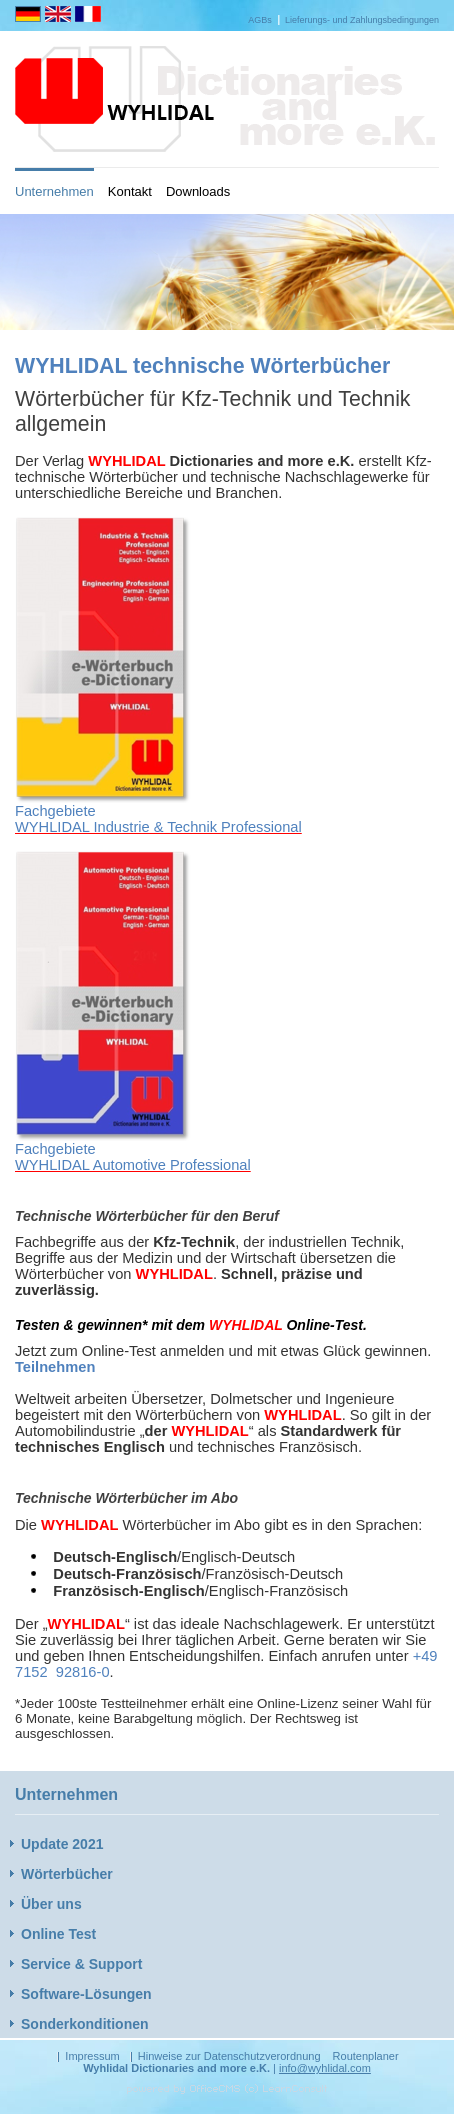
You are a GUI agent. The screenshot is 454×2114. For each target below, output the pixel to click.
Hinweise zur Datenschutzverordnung (229, 2056)
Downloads (198, 191)
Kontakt (130, 191)
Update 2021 (62, 1844)
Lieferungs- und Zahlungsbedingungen (362, 20)
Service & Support (81, 1964)
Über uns (51, 1904)
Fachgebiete (55, 811)
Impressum (92, 2056)
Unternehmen (54, 191)
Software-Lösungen (86, 1994)
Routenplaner (366, 2056)
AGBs (260, 20)
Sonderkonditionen (85, 2024)
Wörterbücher (67, 1874)
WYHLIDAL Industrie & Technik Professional (158, 827)
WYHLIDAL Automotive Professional (133, 1165)
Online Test (58, 1934)
